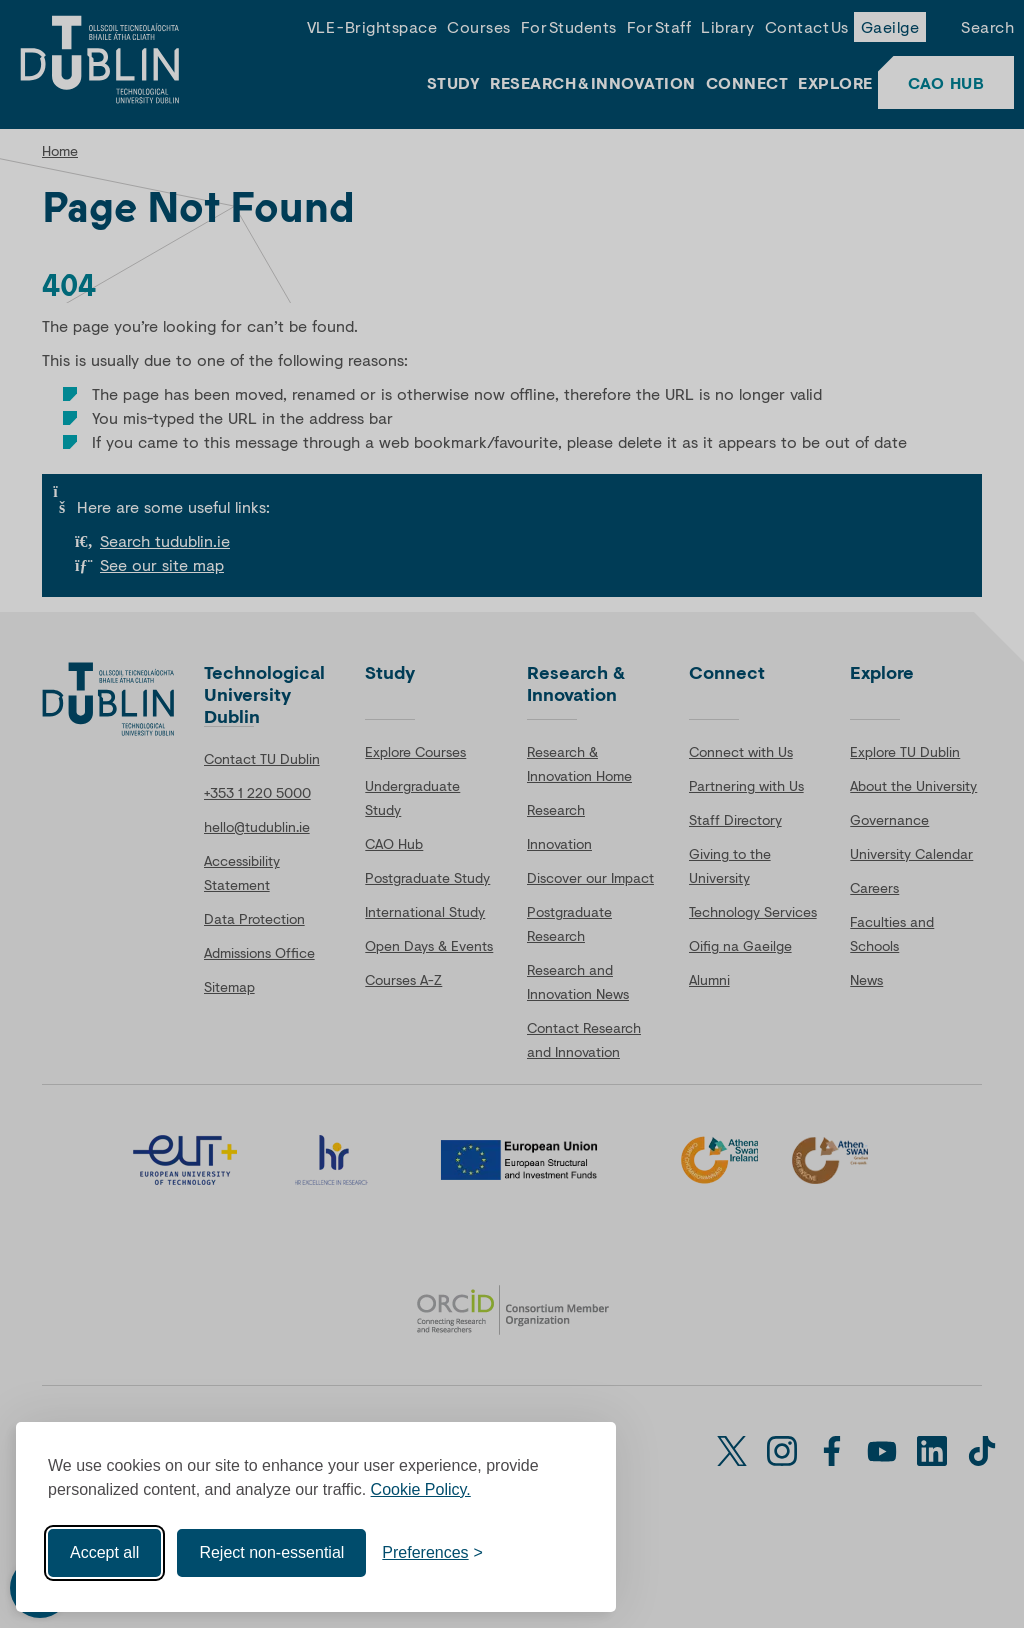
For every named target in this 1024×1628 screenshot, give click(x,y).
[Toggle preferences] (432, 1553)
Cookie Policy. (421, 1489)
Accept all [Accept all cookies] (104, 1552)
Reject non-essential (271, 1552)
